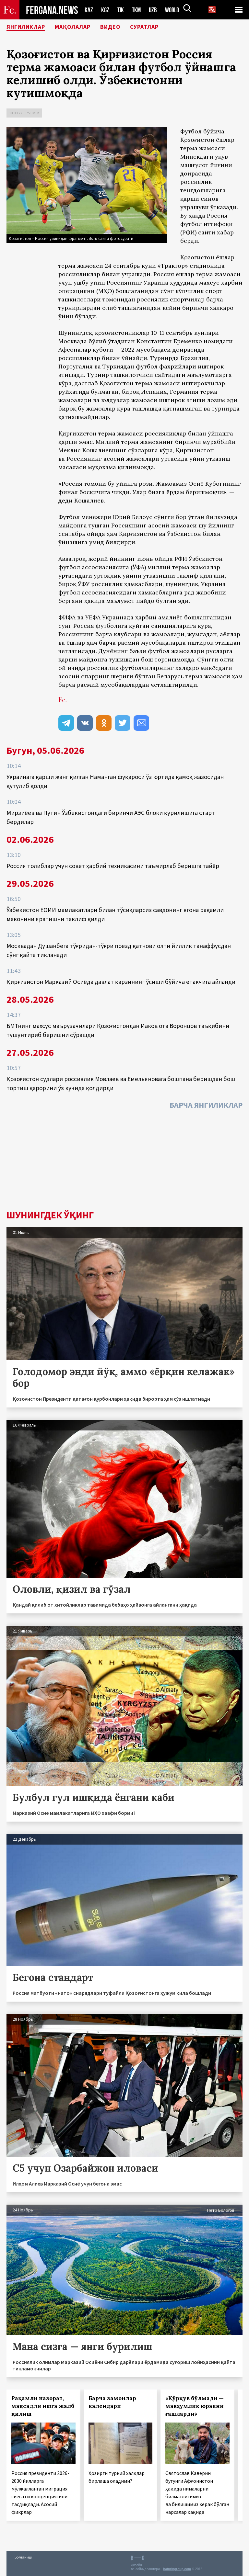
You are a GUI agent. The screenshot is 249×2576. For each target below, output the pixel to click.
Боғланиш (23, 2557)
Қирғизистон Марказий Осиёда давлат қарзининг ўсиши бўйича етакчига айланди (120, 982)
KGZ (105, 10)
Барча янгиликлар (206, 1105)
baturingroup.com (177, 2569)
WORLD (174, 10)
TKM (137, 10)
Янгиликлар (29, 27)
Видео (124, 27)
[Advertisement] (124, 1161)
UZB (154, 10)
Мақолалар (82, 27)
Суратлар (162, 27)
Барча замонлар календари (112, 2402)
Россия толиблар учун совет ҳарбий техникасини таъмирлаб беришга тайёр (112, 866)
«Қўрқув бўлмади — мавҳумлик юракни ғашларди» (194, 2406)
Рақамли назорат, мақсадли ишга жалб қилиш (42, 2406)
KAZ (89, 10)
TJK (121, 10)
